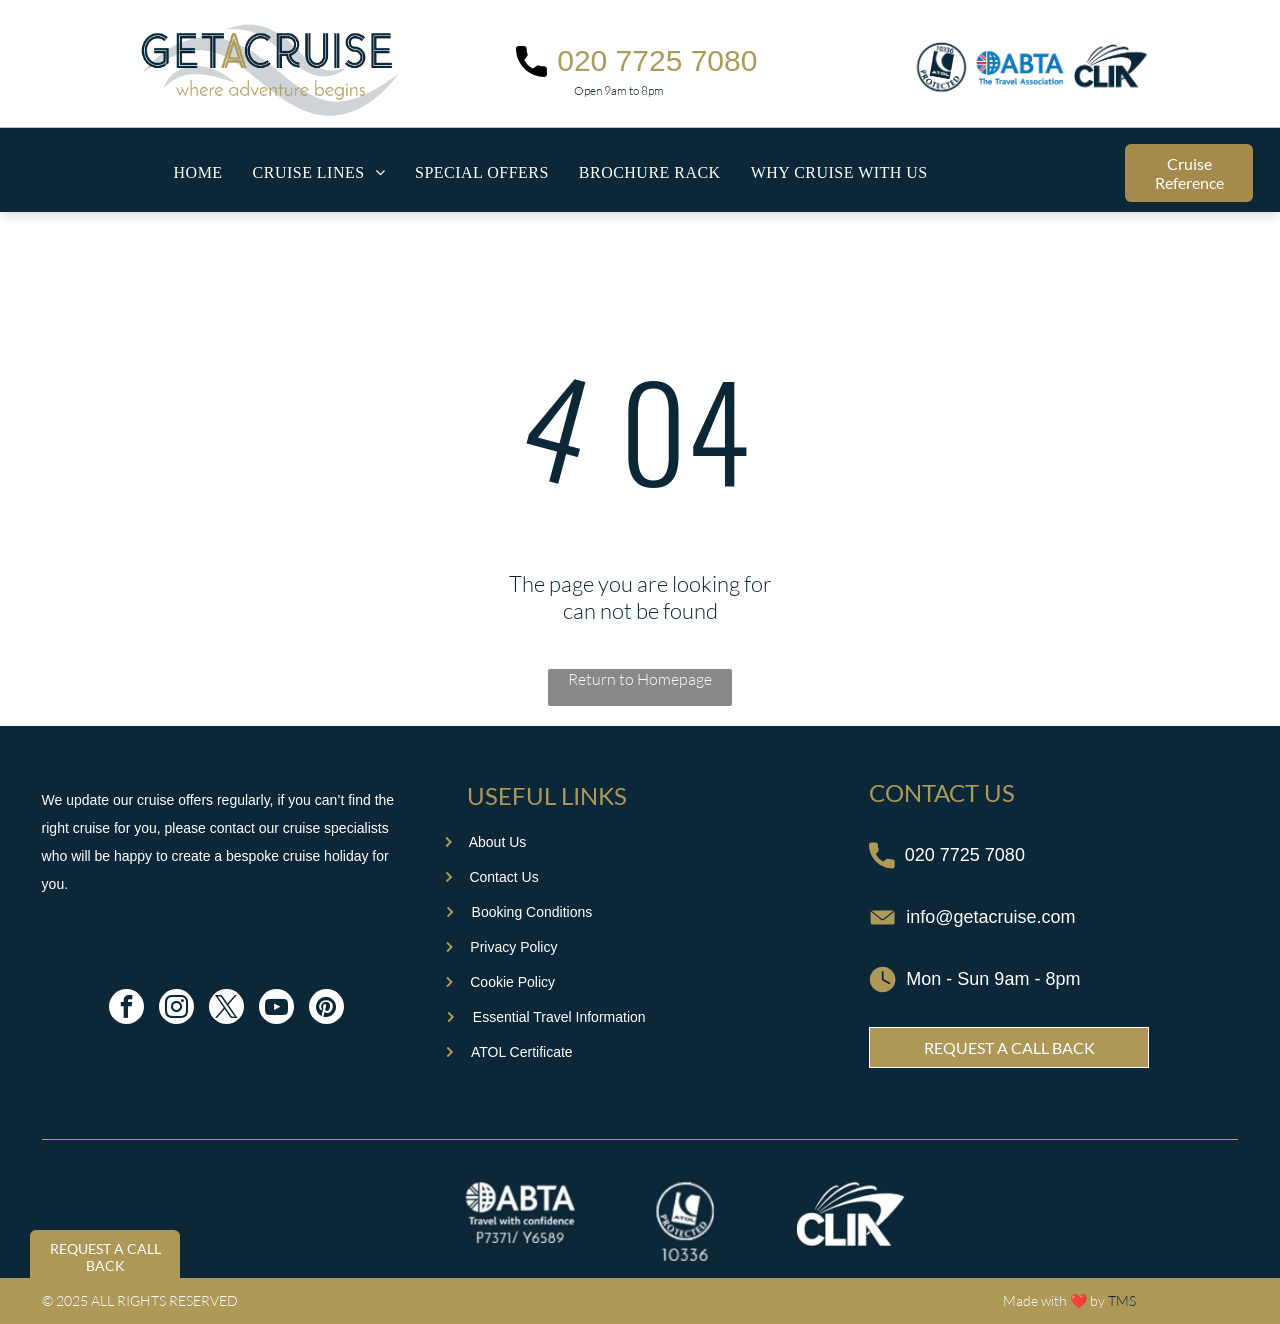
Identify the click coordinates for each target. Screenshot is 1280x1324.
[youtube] (276, 1009)
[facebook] (126, 1009)
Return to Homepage (640, 679)
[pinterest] (326, 1009)
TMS (1122, 1300)
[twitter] (226, 1009)
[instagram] (176, 1009)
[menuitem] (198, 173)
